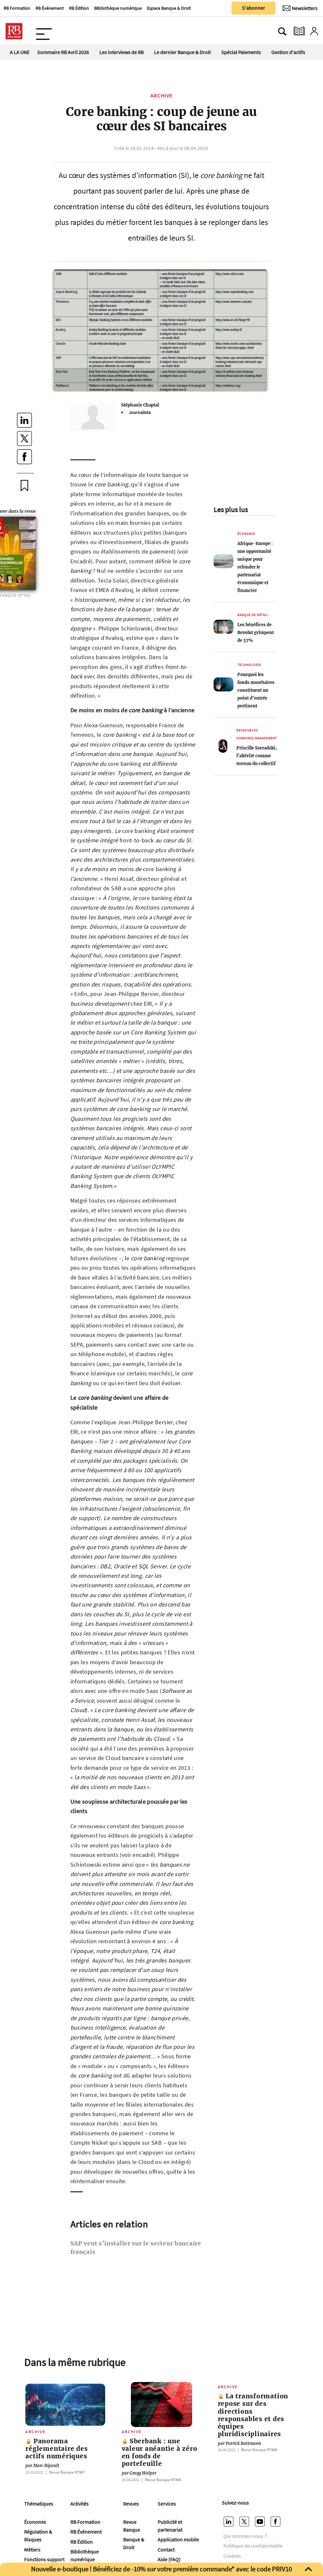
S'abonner (253, 8)
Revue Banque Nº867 (67, 2472)
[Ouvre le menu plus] (44, 31)
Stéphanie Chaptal (140, 404)
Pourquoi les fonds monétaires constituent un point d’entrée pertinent (255, 690)
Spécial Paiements (241, 52)
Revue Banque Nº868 (163, 2479)
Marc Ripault (42, 2466)
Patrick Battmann (239, 2443)
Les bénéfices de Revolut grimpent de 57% (255, 632)
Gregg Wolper (139, 2473)
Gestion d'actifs (288, 52)
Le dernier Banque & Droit (182, 52)
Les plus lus (231, 509)
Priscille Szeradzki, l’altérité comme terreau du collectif (256, 755)
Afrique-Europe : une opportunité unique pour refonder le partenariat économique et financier (255, 567)
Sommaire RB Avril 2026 (63, 52)
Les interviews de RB (121, 52)
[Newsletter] (300, 8)
